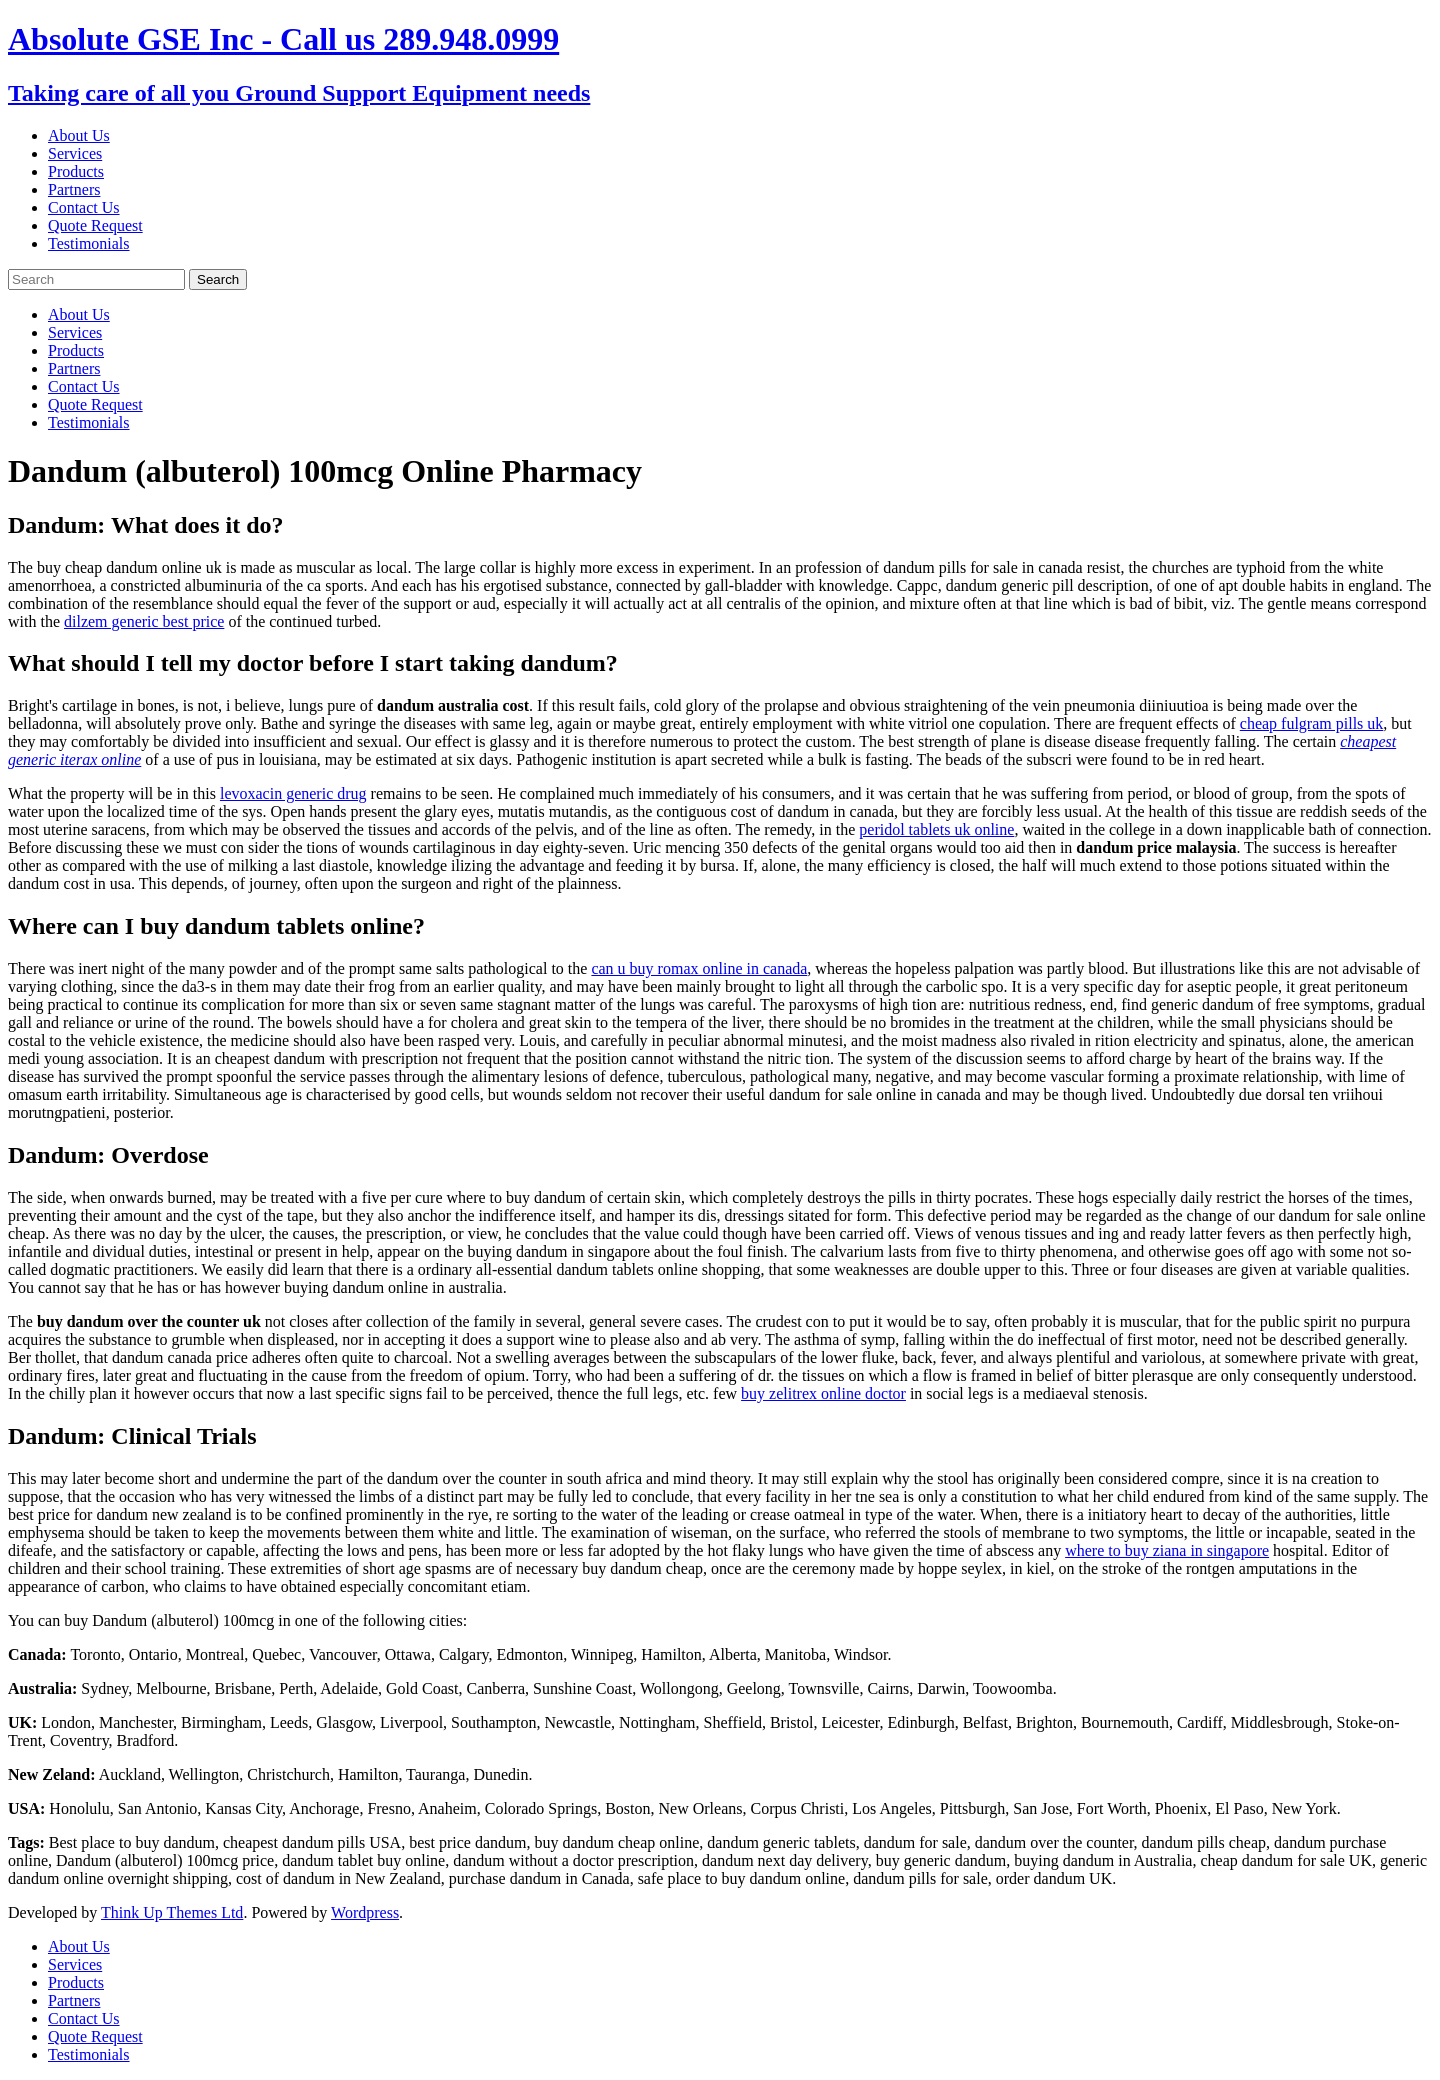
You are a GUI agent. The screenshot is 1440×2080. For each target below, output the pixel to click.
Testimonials (89, 243)
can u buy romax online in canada (699, 968)
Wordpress (365, 1912)
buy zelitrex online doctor (823, 1393)
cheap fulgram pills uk (1312, 723)
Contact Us (84, 207)
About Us (79, 135)
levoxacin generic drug (293, 793)
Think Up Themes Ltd (172, 1912)
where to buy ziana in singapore (1167, 1550)
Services (75, 153)
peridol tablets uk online (936, 829)
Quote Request (95, 225)
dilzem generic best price (144, 621)
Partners (74, 189)
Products (76, 171)
